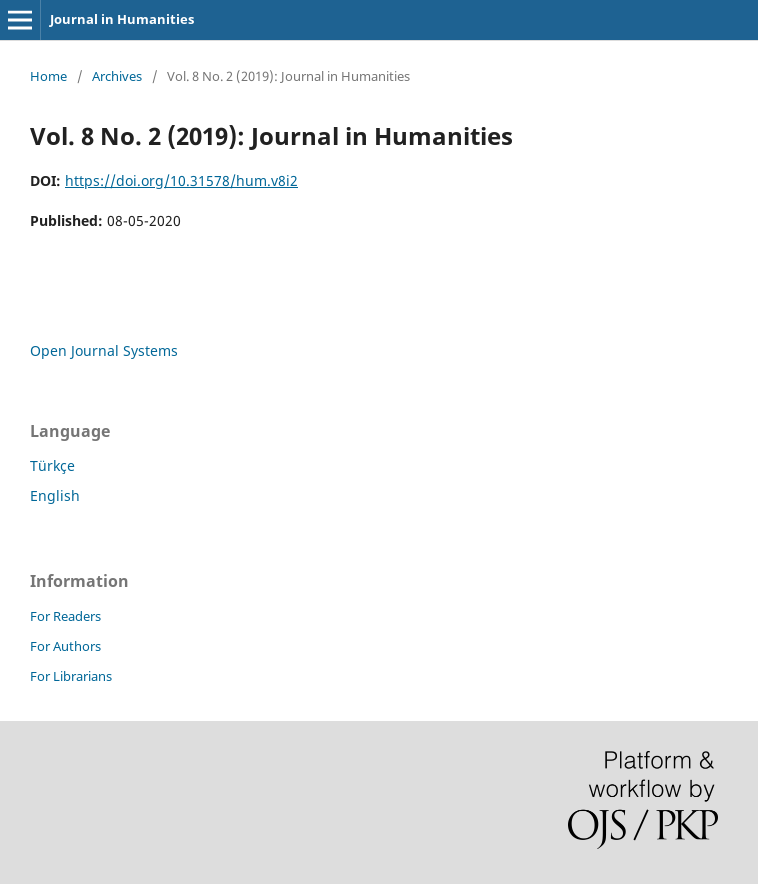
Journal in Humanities (122, 19)
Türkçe (52, 465)
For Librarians (71, 676)
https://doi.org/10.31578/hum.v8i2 (181, 180)
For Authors (65, 646)
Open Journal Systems (104, 350)
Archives (117, 76)
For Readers (65, 616)
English (55, 495)
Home (48, 76)
